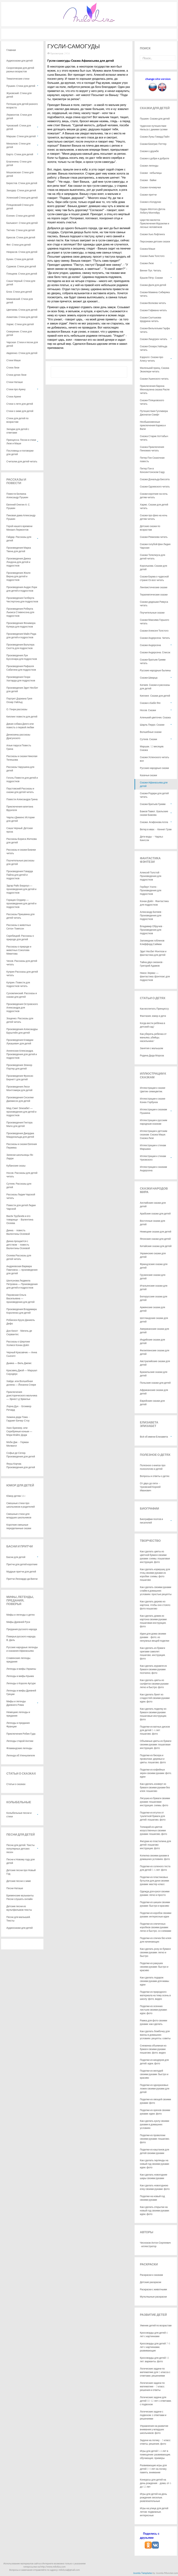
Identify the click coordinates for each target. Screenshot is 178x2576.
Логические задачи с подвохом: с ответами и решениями (153, 2415)
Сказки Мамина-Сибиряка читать (155, 294)
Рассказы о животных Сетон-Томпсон (18, 926)
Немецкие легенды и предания (18, 1714)
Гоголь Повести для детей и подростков (22, 779)
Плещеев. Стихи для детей (21, 273)
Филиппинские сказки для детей (154, 1352)
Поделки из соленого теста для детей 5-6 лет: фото (155, 1868)
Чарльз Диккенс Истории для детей (20, 819)
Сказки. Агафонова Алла (154, 822)
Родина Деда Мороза (152, 1055)
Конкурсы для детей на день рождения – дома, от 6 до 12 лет (155, 2483)
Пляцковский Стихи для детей (20, 206)
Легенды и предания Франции (18, 1724)
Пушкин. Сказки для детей (155, 118)
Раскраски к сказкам (151, 2274)
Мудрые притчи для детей (21, 1571)
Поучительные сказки (152, 612)
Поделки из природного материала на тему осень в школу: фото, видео (155, 1995)
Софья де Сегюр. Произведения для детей (20, 1454)
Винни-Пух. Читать (150, 270)
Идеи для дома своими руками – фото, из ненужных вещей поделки (154, 1637)
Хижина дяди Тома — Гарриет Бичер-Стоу (18, 1418)
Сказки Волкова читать (153, 302)
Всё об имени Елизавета (154, 1436)
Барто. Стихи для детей (19, 154)
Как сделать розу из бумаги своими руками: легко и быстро (155, 1952)
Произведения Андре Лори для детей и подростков (21, 589)
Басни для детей (15, 1557)
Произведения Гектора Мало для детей (19, 1124)
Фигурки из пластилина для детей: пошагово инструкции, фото (155, 1845)
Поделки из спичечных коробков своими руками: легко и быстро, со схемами (155, 1927)
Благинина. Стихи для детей (18, 163)
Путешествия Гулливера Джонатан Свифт (154, 412)
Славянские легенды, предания (18, 1659)
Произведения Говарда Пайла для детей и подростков (19, 875)
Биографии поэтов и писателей (151, 1520)
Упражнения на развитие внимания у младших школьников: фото (154, 2429)
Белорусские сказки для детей (153, 1298)
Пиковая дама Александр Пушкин (20, 517)
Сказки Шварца (148, 677)
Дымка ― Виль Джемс (19, 1363)
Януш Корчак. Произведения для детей (20, 1465)
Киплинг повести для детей (21, 716)
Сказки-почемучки (150, 187)
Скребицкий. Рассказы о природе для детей (20, 937)
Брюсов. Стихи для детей (20, 237)
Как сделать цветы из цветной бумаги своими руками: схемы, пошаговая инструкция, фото (155, 1556)
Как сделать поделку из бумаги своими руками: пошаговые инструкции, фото (153, 1714)
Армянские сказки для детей (152, 1309)
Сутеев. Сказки (148, 739)
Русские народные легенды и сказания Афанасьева (22, 1649)
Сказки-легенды (149, 165)
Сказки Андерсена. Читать (155, 637)
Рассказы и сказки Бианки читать (21, 851)
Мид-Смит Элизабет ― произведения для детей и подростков (21, 1112)
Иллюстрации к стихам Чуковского (153, 1158)
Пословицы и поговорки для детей (20, 452)
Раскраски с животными (153, 2289)
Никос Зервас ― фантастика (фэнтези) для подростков (155, 976)
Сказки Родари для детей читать (154, 795)
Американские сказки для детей (154, 1330)
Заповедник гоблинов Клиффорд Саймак (152, 942)
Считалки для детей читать (21, 461)
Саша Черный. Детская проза (19, 830)
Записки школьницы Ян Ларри (19, 1156)
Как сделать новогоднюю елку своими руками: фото (154, 2187)
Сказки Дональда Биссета (154, 479)
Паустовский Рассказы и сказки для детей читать (20, 790)
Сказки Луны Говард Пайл (154, 136)
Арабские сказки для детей (155, 1213)
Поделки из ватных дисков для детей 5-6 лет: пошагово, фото (155, 1730)
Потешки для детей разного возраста (22, 105)
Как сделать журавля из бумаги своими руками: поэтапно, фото (153, 1669)
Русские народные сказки (154, 767)
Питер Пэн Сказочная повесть (152, 459)
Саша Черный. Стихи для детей (20, 282)
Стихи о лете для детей (19, 403)
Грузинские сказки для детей (152, 1276)
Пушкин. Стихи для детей (20, 85)
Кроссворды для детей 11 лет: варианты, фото (154, 2359)
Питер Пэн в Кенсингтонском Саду (152, 470)
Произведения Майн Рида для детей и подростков (21, 635)
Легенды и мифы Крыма (20, 1675)
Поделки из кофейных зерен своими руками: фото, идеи (156, 1773)
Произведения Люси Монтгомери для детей (19, 1088)
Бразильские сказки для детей (153, 1373)
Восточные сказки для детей (152, 1222)
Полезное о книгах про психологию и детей (152, 1467)
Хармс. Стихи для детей (20, 324)
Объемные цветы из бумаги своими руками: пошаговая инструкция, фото (155, 1744)
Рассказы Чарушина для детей (20, 768)
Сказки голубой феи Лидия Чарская (155, 546)
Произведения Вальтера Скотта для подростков (20, 646)
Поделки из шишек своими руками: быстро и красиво (155, 1904)
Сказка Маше (147, 248)
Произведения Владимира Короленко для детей (21, 1311)
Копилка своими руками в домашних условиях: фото (155, 1857)
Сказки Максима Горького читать (154, 621)
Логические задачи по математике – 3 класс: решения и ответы (152, 2386)
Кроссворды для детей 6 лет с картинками (154, 2334)
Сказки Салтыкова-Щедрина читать (151, 319)
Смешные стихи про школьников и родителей (20, 1505)
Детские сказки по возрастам (150, 528)
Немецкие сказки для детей (155, 1231)
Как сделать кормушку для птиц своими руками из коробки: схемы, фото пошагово (155, 1574)
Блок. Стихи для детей (19, 291)
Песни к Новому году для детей (20, 1861)
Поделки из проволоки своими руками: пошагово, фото (155, 2139)
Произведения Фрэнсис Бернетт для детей (19, 1077)
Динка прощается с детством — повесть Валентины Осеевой (18, 1245)
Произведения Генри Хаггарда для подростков (20, 678)
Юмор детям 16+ (16, 1495)
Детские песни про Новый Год (21, 1872)
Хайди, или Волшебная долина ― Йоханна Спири (21, 1383)
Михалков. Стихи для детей (18, 145)
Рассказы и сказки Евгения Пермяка (21, 1145)
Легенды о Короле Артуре (21, 1683)
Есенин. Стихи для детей (20, 215)
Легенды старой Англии (19, 1740)
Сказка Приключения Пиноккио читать (152, 448)
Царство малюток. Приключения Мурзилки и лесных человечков (154, 223)
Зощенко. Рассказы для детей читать (19, 1020)
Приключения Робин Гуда (20, 1733)
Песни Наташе (14, 1888)
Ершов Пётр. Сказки (151, 277)
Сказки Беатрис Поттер (153, 143)
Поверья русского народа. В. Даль (21, 1638)
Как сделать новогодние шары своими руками (153, 2176)
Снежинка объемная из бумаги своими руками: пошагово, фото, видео (153, 2049)
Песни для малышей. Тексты (18, 1918)
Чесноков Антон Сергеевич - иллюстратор (155, 2244)
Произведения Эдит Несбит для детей (22, 689)
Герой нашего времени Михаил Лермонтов (19, 528)
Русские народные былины (155, 670)
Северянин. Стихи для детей (19, 333)
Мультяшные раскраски (153, 2296)
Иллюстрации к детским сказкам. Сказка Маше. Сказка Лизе (153, 1134)
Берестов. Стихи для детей (21, 183)
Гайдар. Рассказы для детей (18, 538)
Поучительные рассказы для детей (20, 862)
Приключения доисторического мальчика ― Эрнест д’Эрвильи (21, 1395)
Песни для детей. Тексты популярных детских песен (20, 1849)
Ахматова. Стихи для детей (21, 316)
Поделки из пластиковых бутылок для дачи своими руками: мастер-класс (154, 1881)
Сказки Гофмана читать (153, 310)
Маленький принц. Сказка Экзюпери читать (154, 369)
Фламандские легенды (19, 1748)
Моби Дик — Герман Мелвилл (17, 1444)
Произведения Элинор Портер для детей (19, 1066)
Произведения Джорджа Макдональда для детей (20, 1135)
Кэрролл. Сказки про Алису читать (151, 359)
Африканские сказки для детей (154, 1391)
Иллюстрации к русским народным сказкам (153, 1122)
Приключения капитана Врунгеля (19, 808)
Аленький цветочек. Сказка (155, 717)
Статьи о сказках (16, 1784)
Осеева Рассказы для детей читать (18, 1257)
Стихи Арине (13, 396)
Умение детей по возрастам (155, 2325)
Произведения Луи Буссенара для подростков (21, 657)
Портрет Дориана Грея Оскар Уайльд (19, 700)
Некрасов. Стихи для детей (21, 251)
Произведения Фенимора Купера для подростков (20, 624)
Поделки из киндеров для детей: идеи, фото (154, 2061)
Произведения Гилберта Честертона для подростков (22, 599)
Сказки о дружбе (149, 151)
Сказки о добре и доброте (154, 158)
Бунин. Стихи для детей (19, 259)
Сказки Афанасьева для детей (154, 784)
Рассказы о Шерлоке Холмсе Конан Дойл (18, 1343)
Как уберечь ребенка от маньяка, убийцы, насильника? (153, 1037)
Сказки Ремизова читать (154, 536)
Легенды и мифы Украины (21, 1668)
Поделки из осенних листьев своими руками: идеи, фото (153, 2010)
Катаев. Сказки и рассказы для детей (155, 686)
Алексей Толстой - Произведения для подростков (150, 876)
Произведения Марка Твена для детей (18, 549)
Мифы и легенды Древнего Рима (16, 1703)
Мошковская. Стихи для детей (20, 174)
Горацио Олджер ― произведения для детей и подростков (21, 903)
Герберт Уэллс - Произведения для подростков (150, 890)
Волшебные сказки (151, 731)
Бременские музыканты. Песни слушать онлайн (20, 1897)
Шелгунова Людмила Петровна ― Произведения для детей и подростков (22, 1284)
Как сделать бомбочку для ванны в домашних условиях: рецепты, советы (155, 2035)
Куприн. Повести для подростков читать (18, 984)
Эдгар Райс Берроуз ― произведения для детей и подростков (21, 889)
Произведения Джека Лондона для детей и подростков (18, 562)
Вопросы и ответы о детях (154, 1476)
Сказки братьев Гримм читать (152, 661)
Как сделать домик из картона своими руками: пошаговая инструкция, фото (153, 1621)
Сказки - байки (148, 180)
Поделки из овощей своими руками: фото (155, 2101)
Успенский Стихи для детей (22, 197)
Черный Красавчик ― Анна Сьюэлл (21, 1354)
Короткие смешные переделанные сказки (18, 1526)
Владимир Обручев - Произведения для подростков (152, 930)
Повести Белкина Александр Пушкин (17, 495)
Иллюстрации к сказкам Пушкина (153, 1111)
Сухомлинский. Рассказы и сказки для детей (21, 995)
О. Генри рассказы (16, 709)
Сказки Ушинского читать (154, 378)
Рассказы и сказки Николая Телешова (21, 758)
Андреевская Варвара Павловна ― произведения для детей (21, 1270)
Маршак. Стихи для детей (21, 136)
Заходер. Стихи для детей (21, 190)
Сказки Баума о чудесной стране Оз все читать (154, 578)
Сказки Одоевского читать (155, 486)
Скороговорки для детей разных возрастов (20, 69)
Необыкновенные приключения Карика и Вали (153, 425)
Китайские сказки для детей (155, 1246)
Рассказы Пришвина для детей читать (20, 916)
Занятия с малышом (151, 1048)
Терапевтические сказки (154, 594)
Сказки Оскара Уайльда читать (153, 348)
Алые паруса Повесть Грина (18, 747)
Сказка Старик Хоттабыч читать (154, 438)
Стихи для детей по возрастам (17, 420)
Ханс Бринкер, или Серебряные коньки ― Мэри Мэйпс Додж (19, 1431)
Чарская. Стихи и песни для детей (22, 344)
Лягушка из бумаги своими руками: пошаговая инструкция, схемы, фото (155, 1802)
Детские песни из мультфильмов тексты (19, 1908)
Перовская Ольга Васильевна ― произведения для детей (20, 1298)
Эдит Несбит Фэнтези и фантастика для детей (153, 953)
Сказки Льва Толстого (152, 255)
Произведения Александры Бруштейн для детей (22, 1031)
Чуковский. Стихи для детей (18, 127)
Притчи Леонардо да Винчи (22, 1578)
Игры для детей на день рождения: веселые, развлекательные (153, 2497)
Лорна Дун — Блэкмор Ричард (18, 1408)
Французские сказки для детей (153, 1266)
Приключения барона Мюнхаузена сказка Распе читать (155, 389)
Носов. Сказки (148, 710)
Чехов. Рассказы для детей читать (21, 962)
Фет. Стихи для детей (18, 244)
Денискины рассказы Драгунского (18, 736)
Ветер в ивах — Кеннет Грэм (155, 829)
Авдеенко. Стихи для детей (21, 352)
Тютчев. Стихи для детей (20, 230)
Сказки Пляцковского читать (152, 402)
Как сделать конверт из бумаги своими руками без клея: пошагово (155, 1787)
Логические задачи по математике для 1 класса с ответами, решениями (155, 2372)
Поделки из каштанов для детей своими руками (154, 2151)
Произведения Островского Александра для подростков (22, 1007)
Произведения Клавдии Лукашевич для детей (19, 1041)
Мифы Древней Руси (18, 1621)
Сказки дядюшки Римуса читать (154, 603)
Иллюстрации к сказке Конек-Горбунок (152, 1100)
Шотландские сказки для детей (154, 1319)
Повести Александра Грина (22, 799)
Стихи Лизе (12, 367)
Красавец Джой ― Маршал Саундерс (21, 1372)
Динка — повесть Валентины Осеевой (18, 1232)
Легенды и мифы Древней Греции (21, 1692)
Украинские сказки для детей (153, 1255)
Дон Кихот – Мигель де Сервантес (19, 1332)
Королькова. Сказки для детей (153, 567)
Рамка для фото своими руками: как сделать (153, 2022)
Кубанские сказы (16, 1165)
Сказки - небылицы (151, 172)
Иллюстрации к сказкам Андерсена (153, 1168)
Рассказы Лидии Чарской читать (20, 1196)
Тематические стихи (17, 78)
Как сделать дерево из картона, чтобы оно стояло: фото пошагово (155, 1605)
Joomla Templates (142, 2573)
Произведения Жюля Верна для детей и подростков (18, 576)
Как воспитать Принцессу (154, 1008)
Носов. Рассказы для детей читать (21, 1174)
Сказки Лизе (147, 263)
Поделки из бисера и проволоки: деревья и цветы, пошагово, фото (153, 1759)
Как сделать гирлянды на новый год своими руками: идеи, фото (154, 2164)
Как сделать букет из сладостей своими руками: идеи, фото (155, 1698)
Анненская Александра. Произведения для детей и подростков (21, 1054)
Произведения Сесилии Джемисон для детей (20, 1099)
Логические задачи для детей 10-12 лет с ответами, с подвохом (155, 2401)
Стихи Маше (13, 360)
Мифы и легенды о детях (20, 1614)
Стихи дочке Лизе (16, 374)
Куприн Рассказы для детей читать (22, 973)
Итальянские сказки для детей (153, 1287)
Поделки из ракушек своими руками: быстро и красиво (154, 1967)
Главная (11, 49)
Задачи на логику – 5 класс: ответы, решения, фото (155, 2442)
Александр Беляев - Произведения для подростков (151, 915)
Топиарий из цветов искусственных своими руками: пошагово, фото (153, 1830)
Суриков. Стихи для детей (21, 266)
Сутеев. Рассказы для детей (18, 1185)
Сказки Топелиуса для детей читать (152, 556)
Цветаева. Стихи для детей (21, 309)
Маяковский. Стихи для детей (19, 300)
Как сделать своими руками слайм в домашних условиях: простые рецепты (155, 1591)
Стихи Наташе (14, 381)
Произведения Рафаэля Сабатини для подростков (21, 668)
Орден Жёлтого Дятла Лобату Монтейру (152, 211)
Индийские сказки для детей (152, 1341)
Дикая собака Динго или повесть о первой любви (20, 725)
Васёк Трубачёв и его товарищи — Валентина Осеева (19, 1219)
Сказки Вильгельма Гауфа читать (155, 330)
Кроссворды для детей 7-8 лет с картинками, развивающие (155, 2347)
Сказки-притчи (148, 194)
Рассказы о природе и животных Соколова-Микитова (18, 950)
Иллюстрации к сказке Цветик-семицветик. (152, 1089)
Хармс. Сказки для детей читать (154, 506)
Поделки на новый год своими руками (152, 2198)
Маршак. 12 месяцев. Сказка (152, 748)
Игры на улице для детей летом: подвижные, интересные (154, 2512)
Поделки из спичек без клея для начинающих (155, 1940)
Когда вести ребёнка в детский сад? (152, 1025)
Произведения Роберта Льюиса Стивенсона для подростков (20, 612)
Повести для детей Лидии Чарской (21, 1207)
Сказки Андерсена (150, 645)
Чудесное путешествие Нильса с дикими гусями (154, 127)
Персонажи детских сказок (155, 241)
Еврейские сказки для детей (152, 1402)
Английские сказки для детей (153, 1204)
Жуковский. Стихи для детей (19, 95)
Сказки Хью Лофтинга (152, 234)
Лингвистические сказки (153, 587)
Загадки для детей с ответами (17, 431)
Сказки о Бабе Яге (150, 702)
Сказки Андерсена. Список (155, 652)
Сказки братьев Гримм (152, 804)
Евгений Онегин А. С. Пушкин (18, 506)
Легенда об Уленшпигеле (20, 1755)
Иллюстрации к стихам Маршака (153, 1147)
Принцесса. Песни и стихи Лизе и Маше (21, 441)
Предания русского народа (21, 1629)
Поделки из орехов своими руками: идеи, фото (155, 2112)
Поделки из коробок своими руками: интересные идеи (155, 1914)
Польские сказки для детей (155, 1382)
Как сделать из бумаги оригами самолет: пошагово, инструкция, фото (152, 1653)
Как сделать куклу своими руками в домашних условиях (154, 2124)
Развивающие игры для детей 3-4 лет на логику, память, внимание (153, 2469)
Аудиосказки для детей (19, 60)
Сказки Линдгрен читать (153, 339)
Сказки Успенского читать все (154, 759)
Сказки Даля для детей (153, 284)
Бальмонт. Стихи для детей (22, 222)
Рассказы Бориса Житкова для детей (21, 840)
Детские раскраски (150, 2282)
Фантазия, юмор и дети (153, 1015)
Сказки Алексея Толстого (154, 630)
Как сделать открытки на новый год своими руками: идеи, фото (154, 2210)
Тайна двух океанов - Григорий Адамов (152, 964)
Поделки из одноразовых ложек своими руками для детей (154, 2088)
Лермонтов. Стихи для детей (19, 116)
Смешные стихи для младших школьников (18, 1515)
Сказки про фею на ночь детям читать (153, 517)
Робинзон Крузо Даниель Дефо (20, 1321)
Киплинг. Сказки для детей (155, 695)
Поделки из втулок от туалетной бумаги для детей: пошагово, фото (152, 1816)
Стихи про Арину (16, 389)
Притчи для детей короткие (21, 1564)
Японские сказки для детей (155, 1238)
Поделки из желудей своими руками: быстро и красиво (154, 2074)
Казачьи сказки (148, 775)
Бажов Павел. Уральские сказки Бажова (154, 813)
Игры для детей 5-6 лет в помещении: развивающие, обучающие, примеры (155, 2454)
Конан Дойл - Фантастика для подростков (154, 903)
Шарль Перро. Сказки (152, 724)
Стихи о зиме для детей (19, 410)
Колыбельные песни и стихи (19, 1814)
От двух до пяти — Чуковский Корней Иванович (150, 1487)
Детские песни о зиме (18, 1880)
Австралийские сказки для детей (155, 1363)
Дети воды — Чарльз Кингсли (151, 838)
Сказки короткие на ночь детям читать (154, 495)
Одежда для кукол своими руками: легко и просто (154, 1893)
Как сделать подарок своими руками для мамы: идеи (154, 1981)
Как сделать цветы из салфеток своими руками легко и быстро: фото (154, 1684)
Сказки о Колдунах (150, 201)
